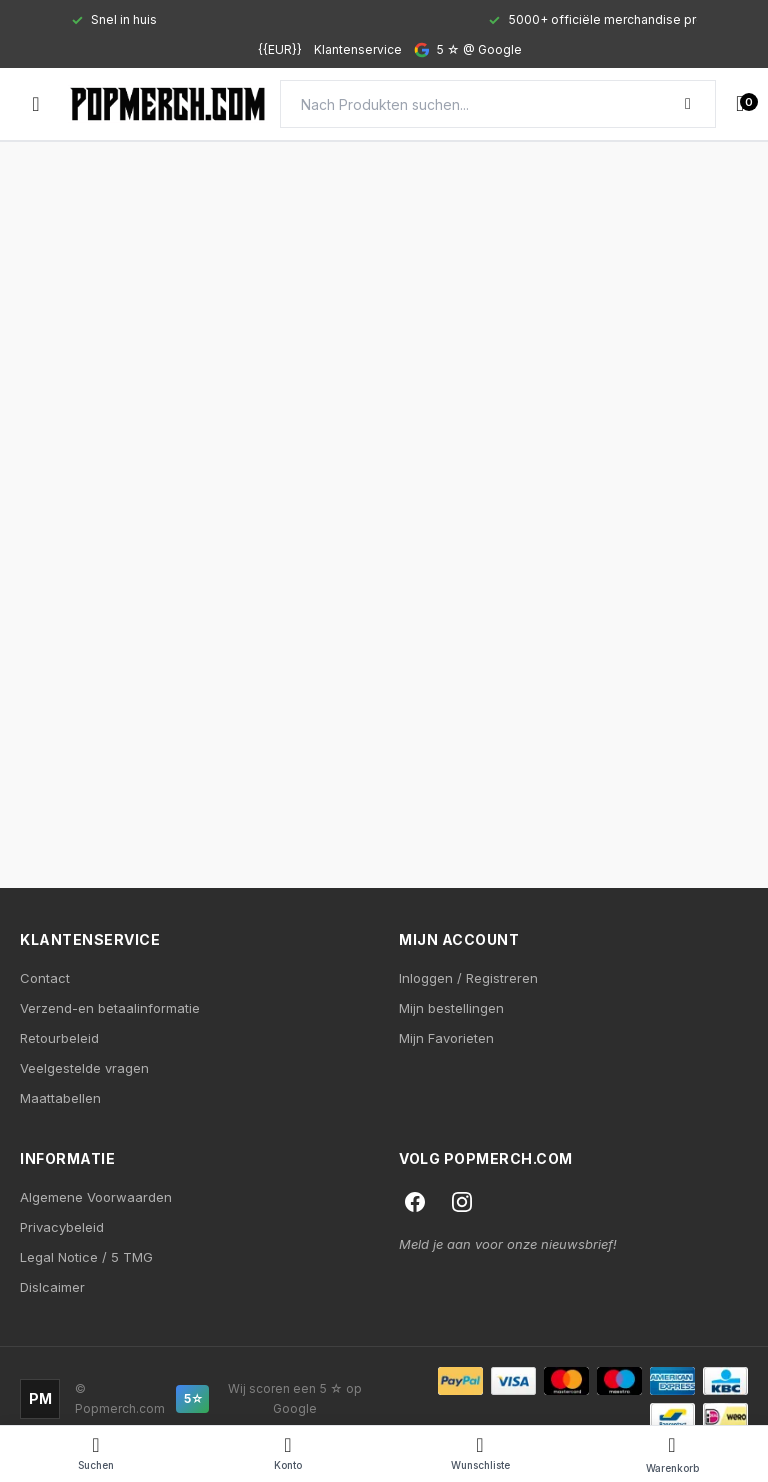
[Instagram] (462, 1202)
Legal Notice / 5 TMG (86, 1257)
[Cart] (672, 1454)
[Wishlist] (480, 1454)
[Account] (288, 1454)
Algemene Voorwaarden (96, 1197)
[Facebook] (415, 1202)
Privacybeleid (62, 1227)
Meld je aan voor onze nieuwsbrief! (508, 1244)
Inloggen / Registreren (468, 978)
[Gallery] (384, 20)
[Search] (498, 104)
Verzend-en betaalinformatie (110, 1008)
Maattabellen (60, 1098)
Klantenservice (358, 49)
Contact (45, 978)
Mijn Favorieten (446, 1038)
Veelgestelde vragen (84, 1068)
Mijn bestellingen (451, 1008)
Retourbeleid (59, 1038)
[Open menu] (36, 104)
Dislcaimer (52, 1287)
